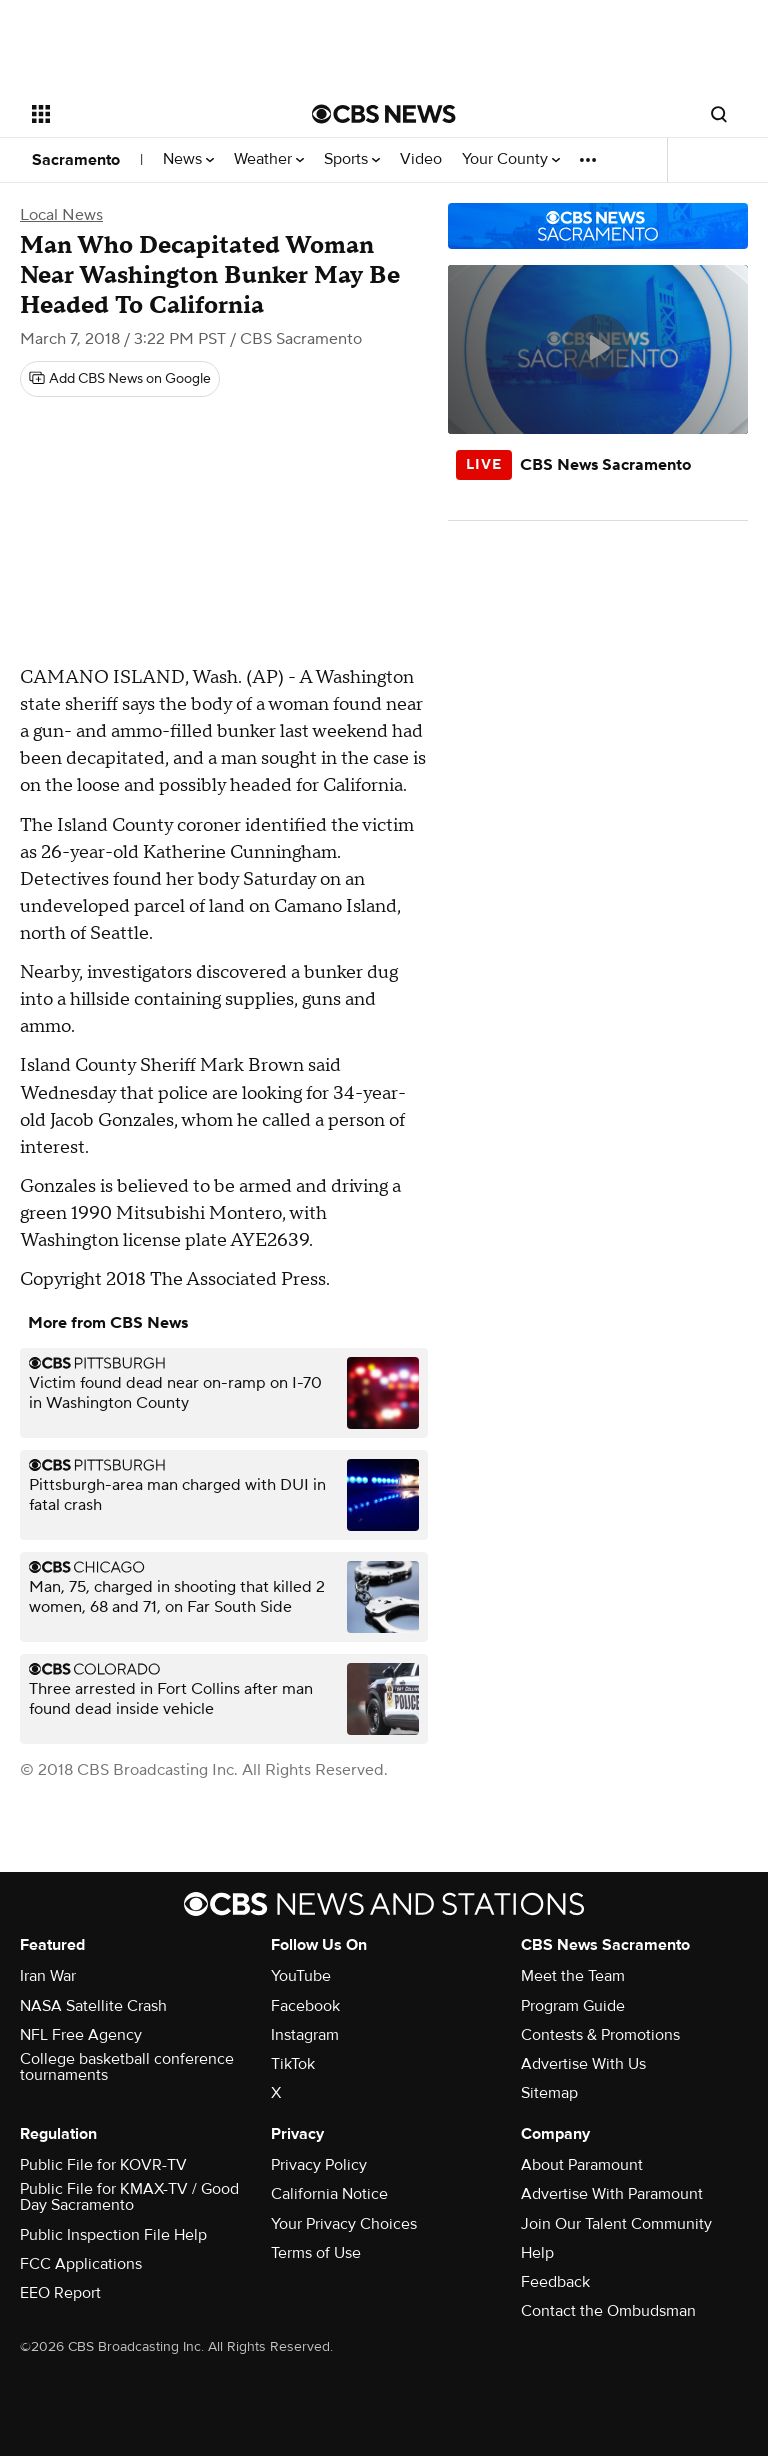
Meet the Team (573, 1976)
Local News (61, 215)
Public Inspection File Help (113, 2235)
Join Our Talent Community (616, 2224)
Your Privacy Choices (344, 2224)
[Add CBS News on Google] (120, 379)
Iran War (48, 1976)
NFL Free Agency (81, 2035)
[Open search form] (719, 114)
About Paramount (582, 2165)
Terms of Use (316, 2253)
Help (537, 2253)
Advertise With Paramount (612, 2194)
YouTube (301, 1976)
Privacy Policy (319, 2165)
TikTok (293, 2064)
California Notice (329, 2194)
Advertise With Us (583, 2064)
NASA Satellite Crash (93, 2006)
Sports (352, 159)
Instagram (305, 2035)
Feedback (555, 2282)
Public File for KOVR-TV (103, 2165)
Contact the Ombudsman (608, 2311)
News (188, 159)
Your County (511, 159)
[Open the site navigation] (149, 114)
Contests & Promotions (600, 2035)
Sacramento (76, 160)
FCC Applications (81, 2264)
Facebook (305, 2006)
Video (421, 159)
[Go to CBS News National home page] (384, 114)
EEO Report (60, 2293)
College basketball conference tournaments (127, 2067)
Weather (269, 159)
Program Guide (573, 2006)
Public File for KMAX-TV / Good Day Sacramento (129, 2197)
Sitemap (549, 2093)
